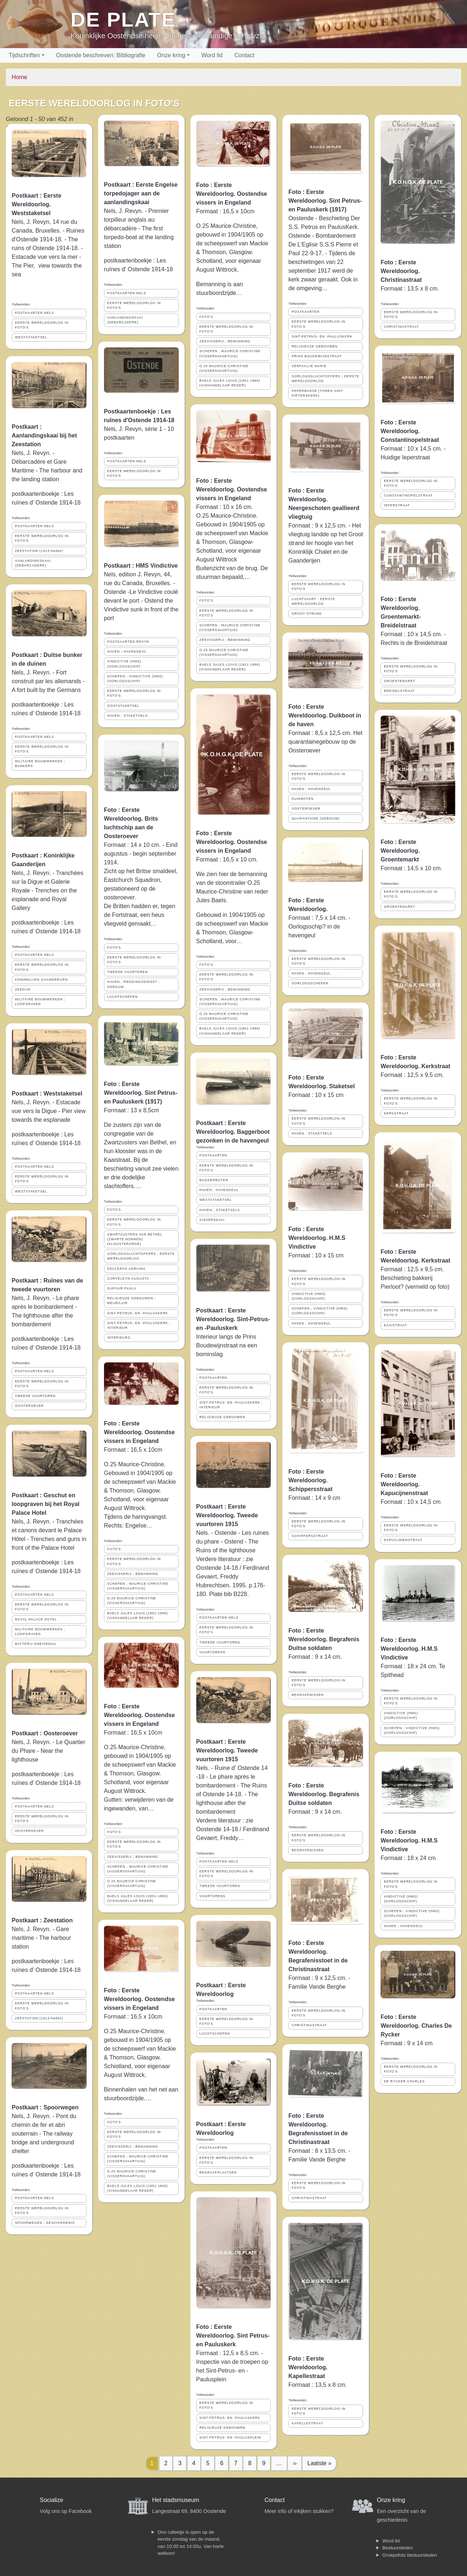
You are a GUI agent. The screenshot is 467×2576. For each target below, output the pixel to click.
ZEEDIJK (23, 989)
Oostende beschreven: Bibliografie (101, 55)
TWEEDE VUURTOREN (35, 1396)
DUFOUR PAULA (121, 1288)
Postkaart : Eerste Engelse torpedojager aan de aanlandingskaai (141, 193)
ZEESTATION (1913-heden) (39, 551)
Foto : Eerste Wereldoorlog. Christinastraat (401, 271)
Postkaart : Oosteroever (45, 1733)
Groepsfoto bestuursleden (409, 2555)
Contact (244, 55)
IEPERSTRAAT (397, 505)
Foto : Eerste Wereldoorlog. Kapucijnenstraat (404, 1484)
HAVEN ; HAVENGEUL (127, 651)
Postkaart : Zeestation (42, 1920)
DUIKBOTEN (302, 799)
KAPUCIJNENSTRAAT (403, 1540)
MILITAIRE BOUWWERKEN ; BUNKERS (40, 763)
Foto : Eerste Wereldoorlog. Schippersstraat (310, 1480)
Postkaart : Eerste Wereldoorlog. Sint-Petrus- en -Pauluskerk (233, 1319)
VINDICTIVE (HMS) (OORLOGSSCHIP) (124, 663)
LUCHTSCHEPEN (122, 997)
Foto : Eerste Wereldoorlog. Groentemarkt (400, 851)
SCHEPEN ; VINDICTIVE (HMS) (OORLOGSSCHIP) (135, 678)
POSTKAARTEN (213, 1155)
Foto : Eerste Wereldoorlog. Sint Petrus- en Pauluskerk (233, 2335)
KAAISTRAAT (395, 1325)
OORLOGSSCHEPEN (310, 983)
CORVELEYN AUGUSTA (128, 1278)
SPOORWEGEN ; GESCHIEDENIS (45, 2223)
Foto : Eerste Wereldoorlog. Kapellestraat (307, 2367)
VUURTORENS (212, 1652)
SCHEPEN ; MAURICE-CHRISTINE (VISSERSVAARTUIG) (138, 1586)
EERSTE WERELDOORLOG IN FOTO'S (42, 325)
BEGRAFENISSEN (308, 1695)
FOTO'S (114, 947)
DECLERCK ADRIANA (126, 1269)
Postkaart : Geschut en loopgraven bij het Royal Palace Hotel (46, 1504)
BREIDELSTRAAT (399, 691)
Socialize (51, 2500)
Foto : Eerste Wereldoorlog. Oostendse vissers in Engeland (139, 1432)
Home (19, 77)
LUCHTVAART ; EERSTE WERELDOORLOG (313, 601)
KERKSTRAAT (396, 1113)
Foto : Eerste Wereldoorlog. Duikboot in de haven (324, 715)
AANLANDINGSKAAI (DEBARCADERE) (33, 563)
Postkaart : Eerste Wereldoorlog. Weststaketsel (36, 204)
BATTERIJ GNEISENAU (35, 1644)
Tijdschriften (24, 55)
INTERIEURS (118, 1337)
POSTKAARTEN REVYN (128, 641)
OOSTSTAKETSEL (123, 706)
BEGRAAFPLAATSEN (218, 2172)
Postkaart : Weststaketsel (47, 1093)
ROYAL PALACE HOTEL (36, 1619)
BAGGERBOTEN (214, 1180)
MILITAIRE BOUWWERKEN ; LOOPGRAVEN (40, 1001)
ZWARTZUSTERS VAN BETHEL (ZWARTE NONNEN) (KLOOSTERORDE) (134, 1239)
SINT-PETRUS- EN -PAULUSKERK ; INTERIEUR (139, 1325)
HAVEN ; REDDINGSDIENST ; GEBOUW (133, 984)
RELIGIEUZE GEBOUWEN (223, 1417)
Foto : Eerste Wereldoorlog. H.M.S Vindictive (316, 1238)
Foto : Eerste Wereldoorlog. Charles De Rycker (416, 2026)
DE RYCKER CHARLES (404, 2081)
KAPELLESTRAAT (307, 2423)
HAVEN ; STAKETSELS (127, 715)
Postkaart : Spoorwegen (45, 2107)
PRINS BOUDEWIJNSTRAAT (316, 356)
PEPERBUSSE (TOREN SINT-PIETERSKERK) (318, 393)
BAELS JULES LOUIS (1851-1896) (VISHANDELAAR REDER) (137, 1615)
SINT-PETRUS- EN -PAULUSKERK (137, 1313)
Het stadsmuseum (175, 2500)
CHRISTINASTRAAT (309, 2025)
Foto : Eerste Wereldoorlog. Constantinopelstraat (410, 431)
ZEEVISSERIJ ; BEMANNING (132, 1574)
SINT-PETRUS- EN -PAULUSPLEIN (230, 2437)
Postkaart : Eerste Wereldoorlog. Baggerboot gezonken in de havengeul (233, 1132)
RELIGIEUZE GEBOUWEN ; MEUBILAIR (131, 1300)
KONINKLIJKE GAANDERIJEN (41, 979)
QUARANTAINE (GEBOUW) (315, 818)
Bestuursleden (397, 2547)
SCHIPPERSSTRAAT (310, 1536)
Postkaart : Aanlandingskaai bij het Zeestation (44, 435)
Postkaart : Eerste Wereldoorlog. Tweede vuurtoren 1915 (227, 1515)
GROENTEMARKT (399, 681)
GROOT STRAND (307, 613)
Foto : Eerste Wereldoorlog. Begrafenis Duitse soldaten (323, 1639)
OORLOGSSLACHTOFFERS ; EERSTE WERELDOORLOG (141, 1256)
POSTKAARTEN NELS (34, 313)
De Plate (123, 19)
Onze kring (171, 55)
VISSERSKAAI (212, 1220)
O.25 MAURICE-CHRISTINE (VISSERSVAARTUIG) (131, 1600)
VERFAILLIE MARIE (309, 366)
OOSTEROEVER (29, 1406)
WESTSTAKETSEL (31, 337)
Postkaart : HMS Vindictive (141, 566)
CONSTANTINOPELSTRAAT (408, 495)
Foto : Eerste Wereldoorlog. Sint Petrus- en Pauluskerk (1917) (141, 1093)
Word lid (212, 55)
